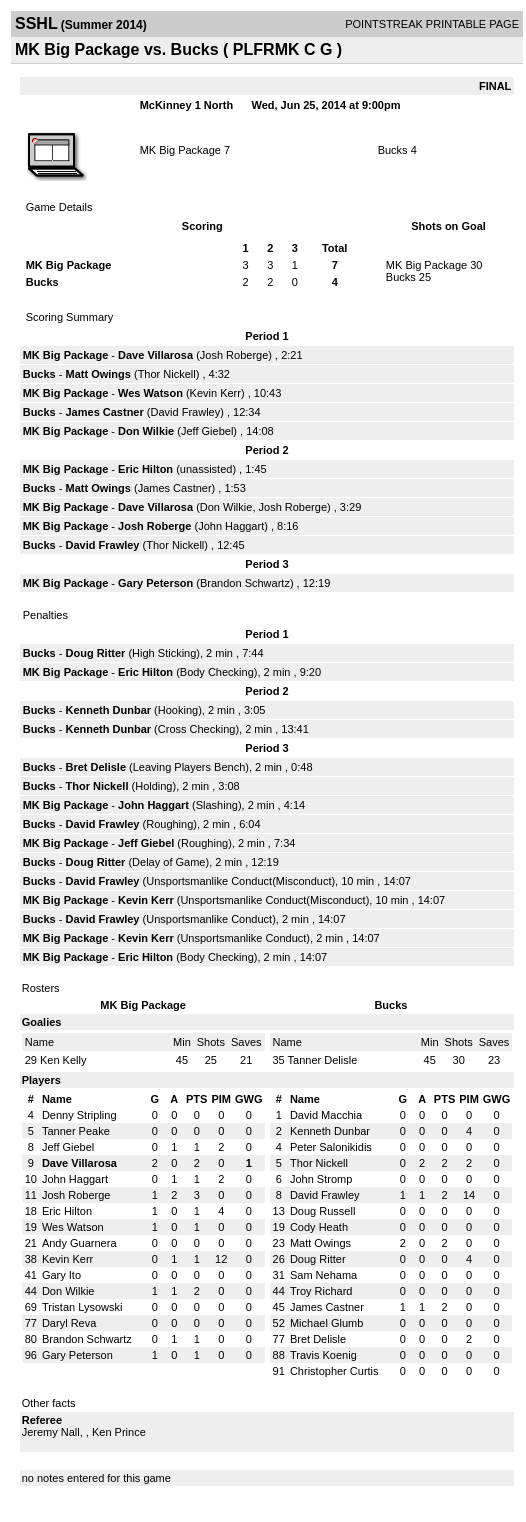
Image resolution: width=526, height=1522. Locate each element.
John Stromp (321, 1179)
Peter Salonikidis (331, 1147)
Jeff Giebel (207, 431)
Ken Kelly (63, 1060)
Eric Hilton (145, 469)
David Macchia (326, 1115)
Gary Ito (61, 1275)
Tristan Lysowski (82, 1307)
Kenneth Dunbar (109, 710)
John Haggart (231, 526)
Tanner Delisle (323, 1060)
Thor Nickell (167, 374)
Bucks (393, 150)
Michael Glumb (326, 1323)
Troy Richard (321, 1291)
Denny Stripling (79, 1115)
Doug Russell (322, 1211)
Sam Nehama (323, 1275)
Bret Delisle (96, 767)
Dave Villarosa (155, 355)
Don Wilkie (146, 431)
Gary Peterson (155, 583)
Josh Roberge (234, 355)
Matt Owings (98, 374)
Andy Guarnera (79, 1243)
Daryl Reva (69, 1323)
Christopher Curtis (334, 1371)
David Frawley (186, 412)
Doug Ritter (96, 653)
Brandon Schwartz (245, 583)
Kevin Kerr (215, 393)
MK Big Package (180, 150)
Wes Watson (150, 393)
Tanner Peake (76, 1131)
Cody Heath (319, 1227)
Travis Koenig (323, 1355)
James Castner (105, 412)
